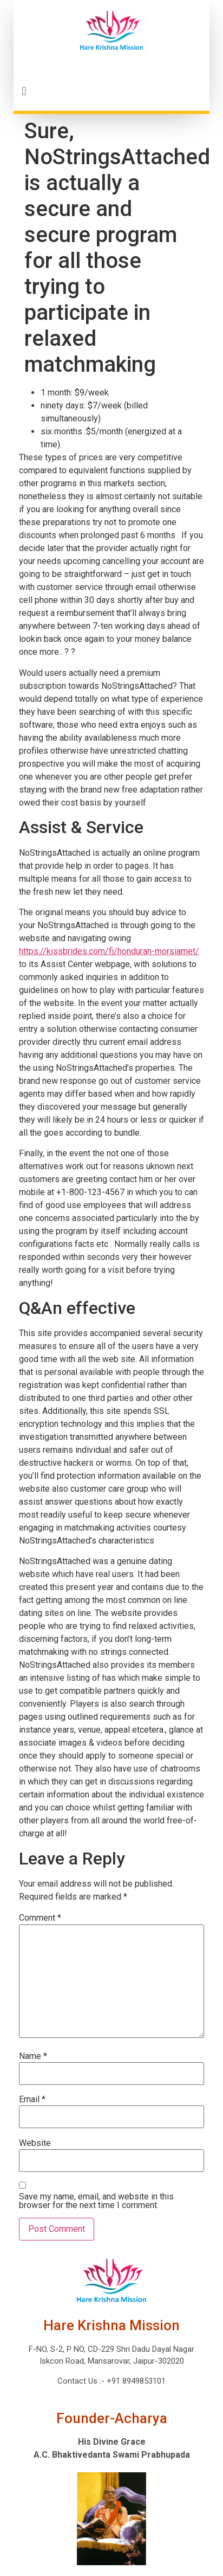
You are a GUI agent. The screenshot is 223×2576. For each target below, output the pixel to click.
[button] (111, 91)
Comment (40, 1918)
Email (32, 2099)
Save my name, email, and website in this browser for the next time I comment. (96, 2201)
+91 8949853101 (135, 2381)
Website (35, 2143)
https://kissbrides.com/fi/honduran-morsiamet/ (109, 951)
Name (33, 2056)
